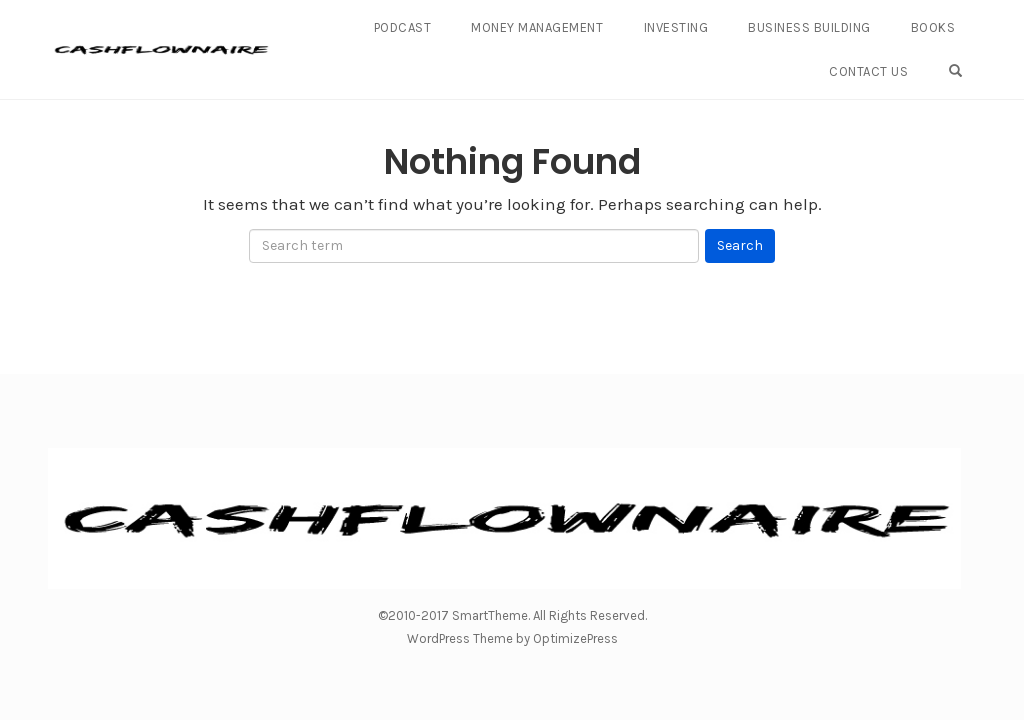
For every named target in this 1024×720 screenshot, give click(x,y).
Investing (676, 27)
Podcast (403, 27)
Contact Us (868, 71)
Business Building (809, 27)
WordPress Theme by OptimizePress (512, 638)
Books (933, 27)
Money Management (537, 27)
